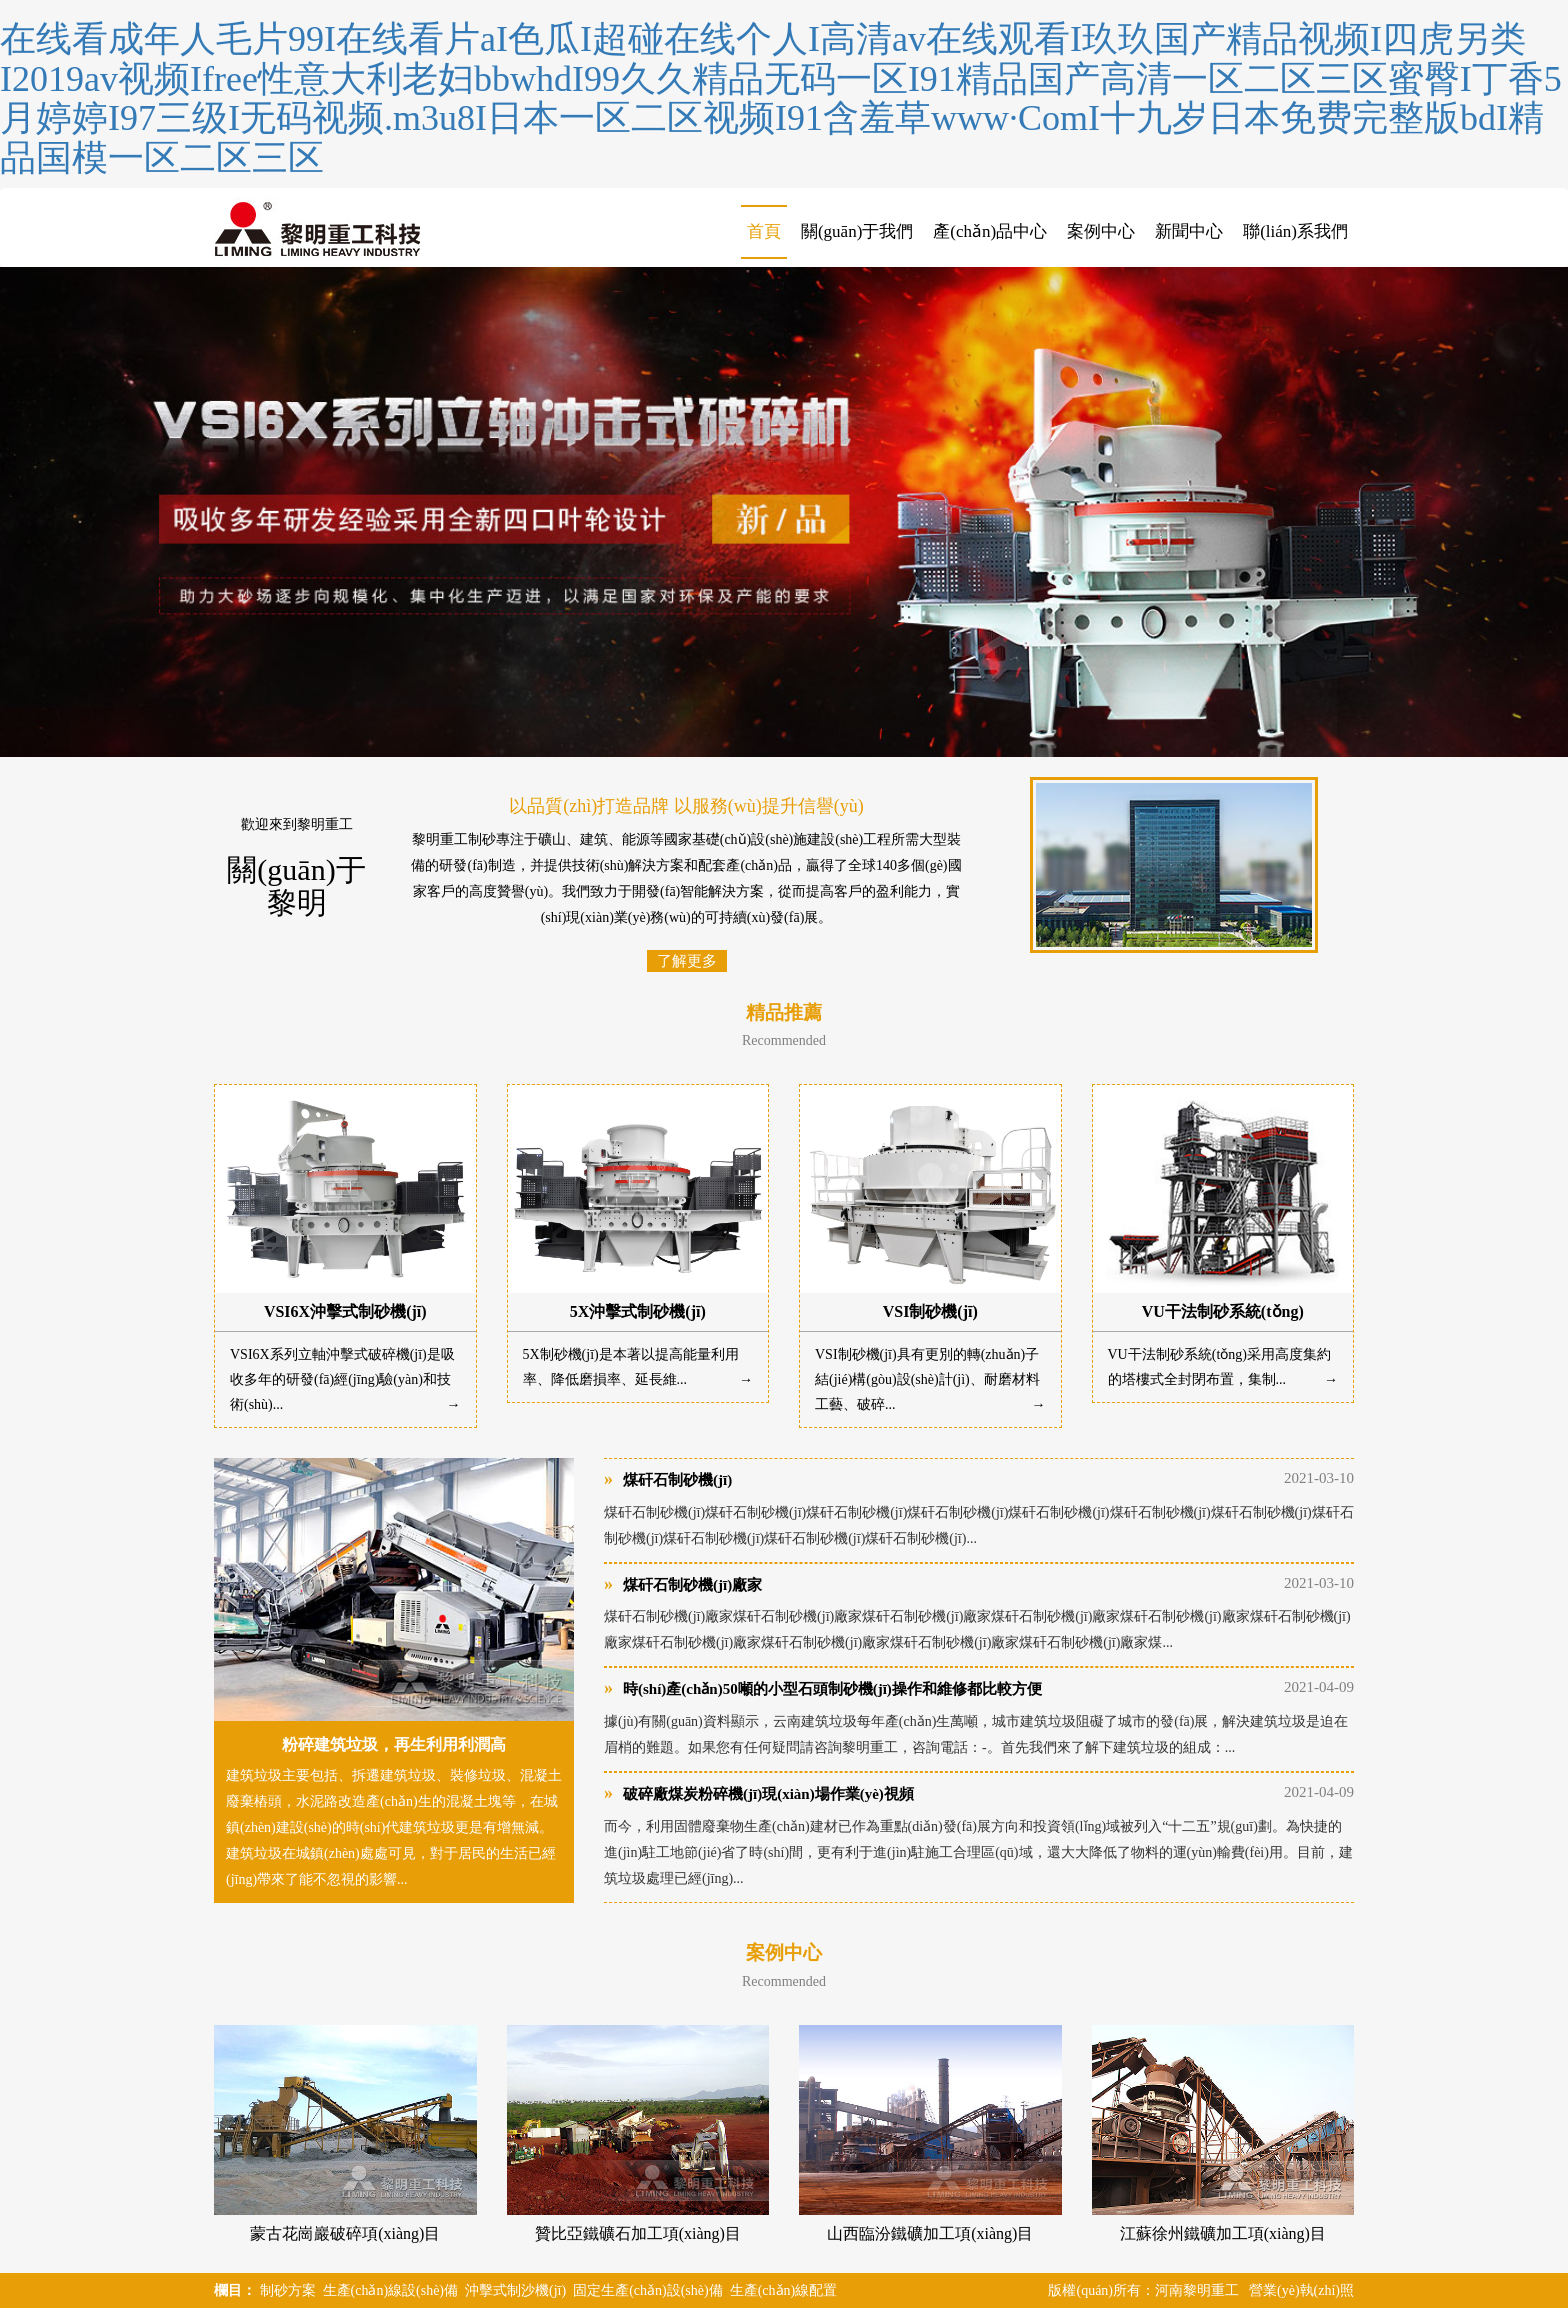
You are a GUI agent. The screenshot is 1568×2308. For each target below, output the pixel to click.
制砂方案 (288, 2290)
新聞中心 (1189, 231)
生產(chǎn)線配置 (784, 2290)
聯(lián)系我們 (1295, 231)
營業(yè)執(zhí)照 (1301, 2290)
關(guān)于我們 (857, 231)
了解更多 (687, 961)
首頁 (764, 231)
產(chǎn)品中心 (990, 231)
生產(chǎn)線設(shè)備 (391, 2290)
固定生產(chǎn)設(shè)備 (648, 2290)
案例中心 (1101, 231)
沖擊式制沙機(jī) (515, 2290)
